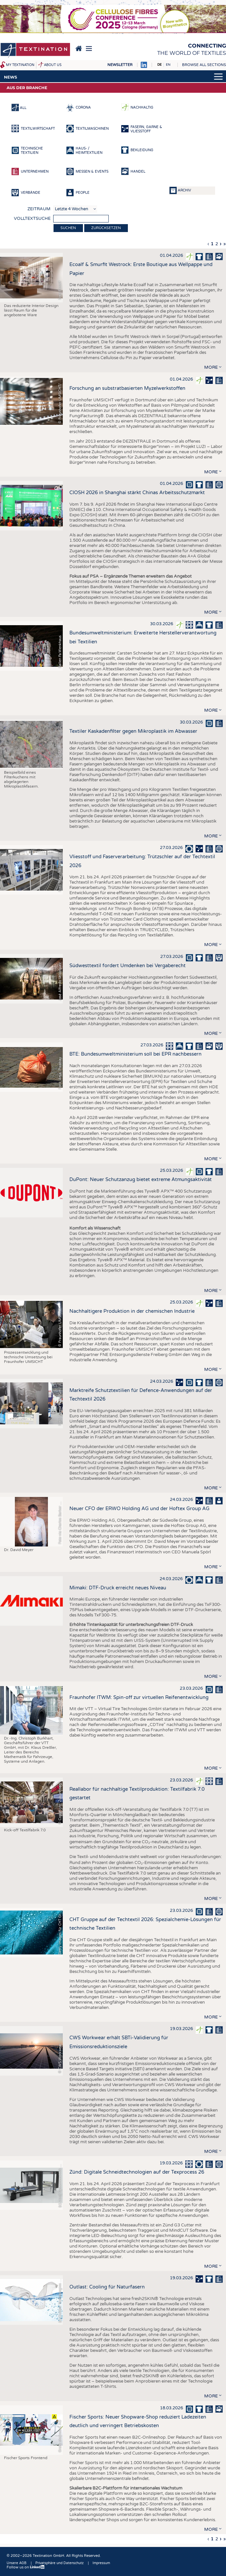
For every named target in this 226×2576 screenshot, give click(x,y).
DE (159, 65)
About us (52, 65)
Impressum (101, 2563)
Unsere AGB (16, 2563)
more (211, 367)
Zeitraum (39, 209)
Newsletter (119, 65)
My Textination (20, 65)
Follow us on (26, 2567)
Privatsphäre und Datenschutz (59, 2563)
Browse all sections (204, 65)
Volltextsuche (32, 218)
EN (168, 65)
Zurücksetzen (106, 228)
